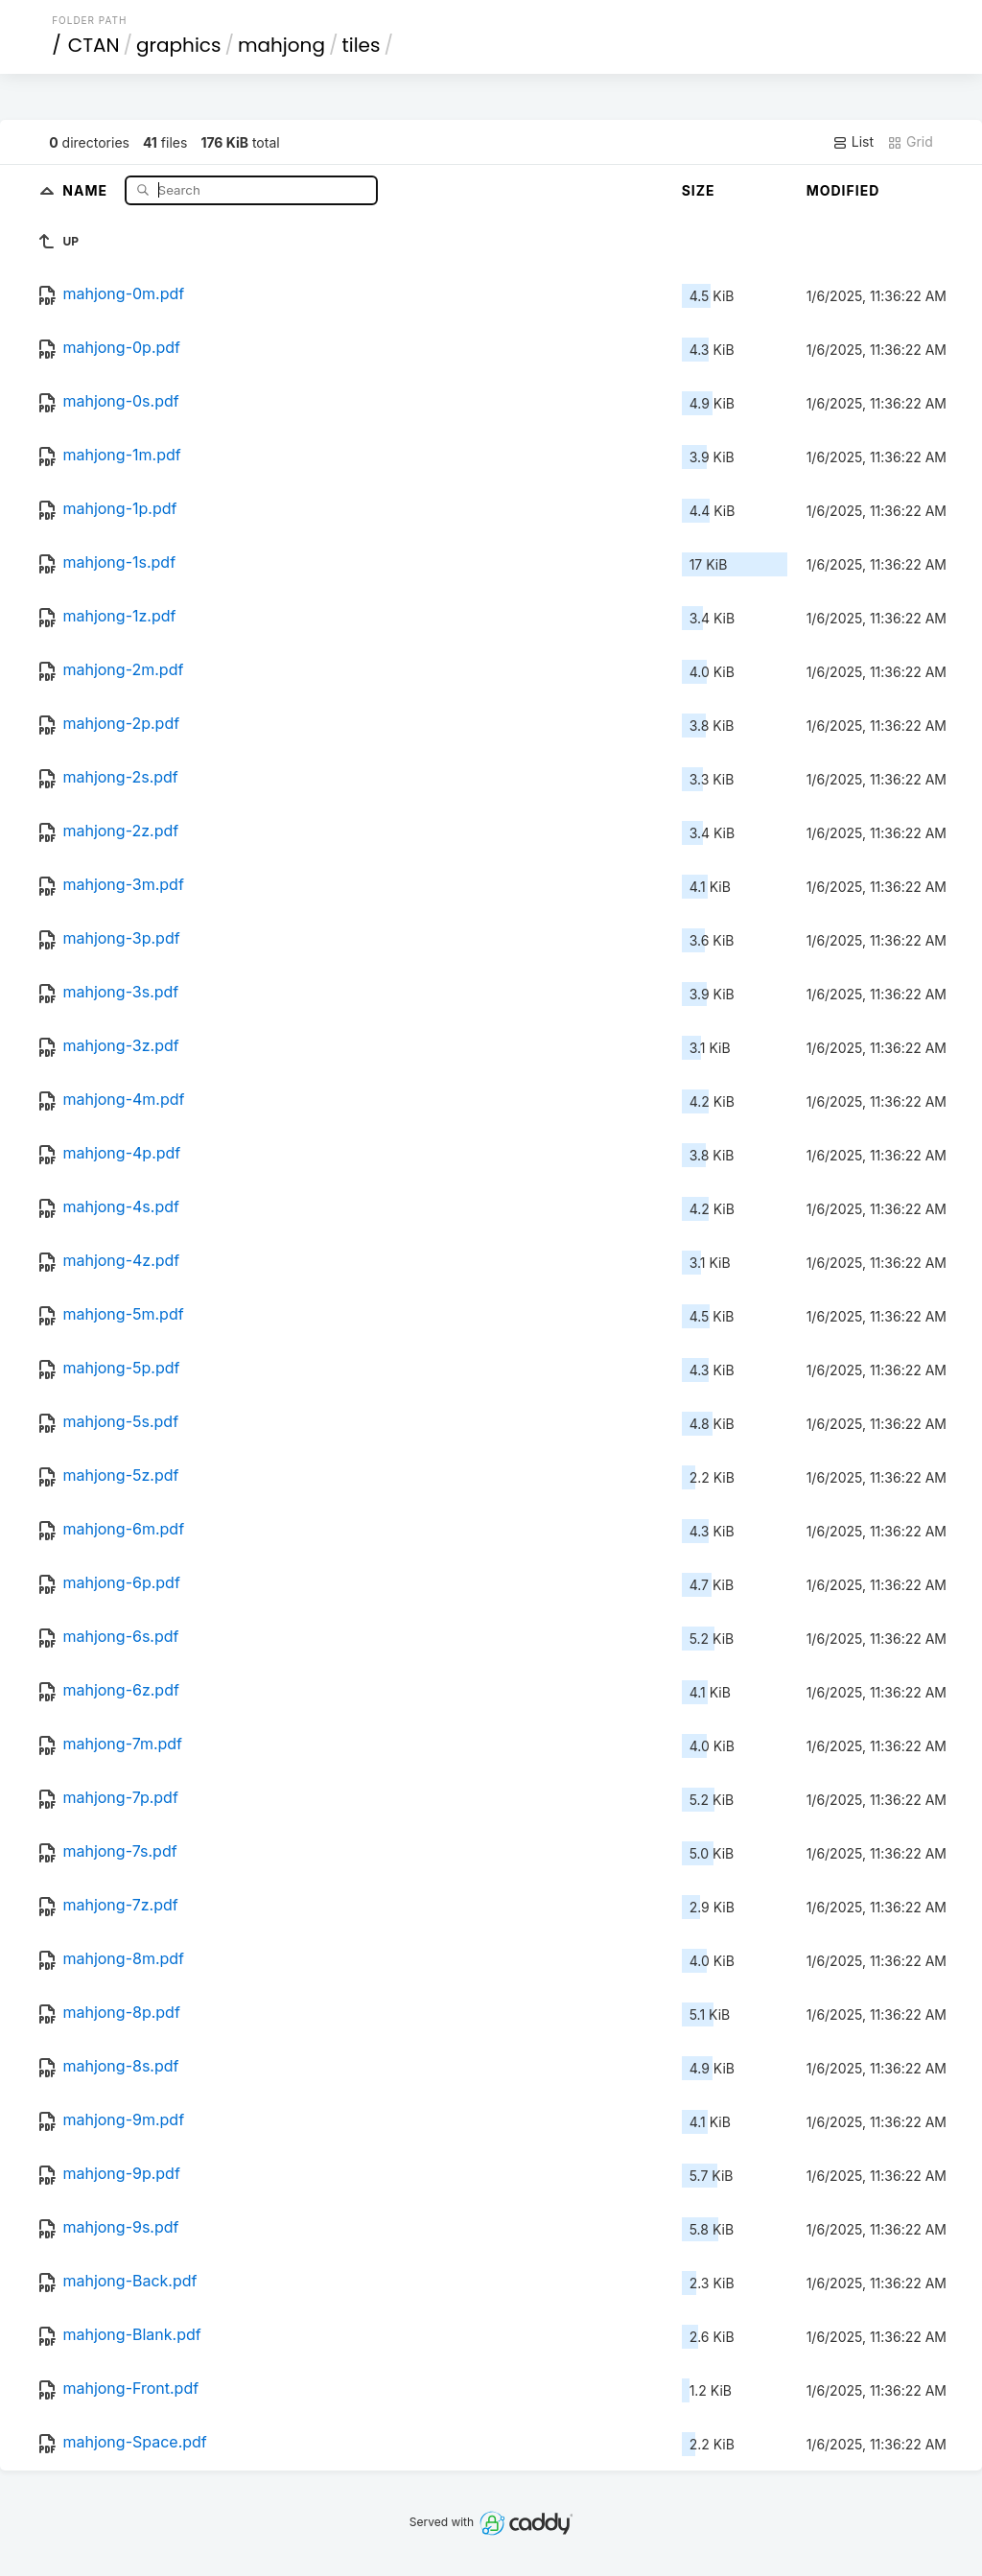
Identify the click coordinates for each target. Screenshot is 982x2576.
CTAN (94, 45)
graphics (178, 45)
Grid (910, 142)
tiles (360, 45)
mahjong (281, 45)
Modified (843, 190)
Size (698, 190)
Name (86, 189)
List (853, 142)
